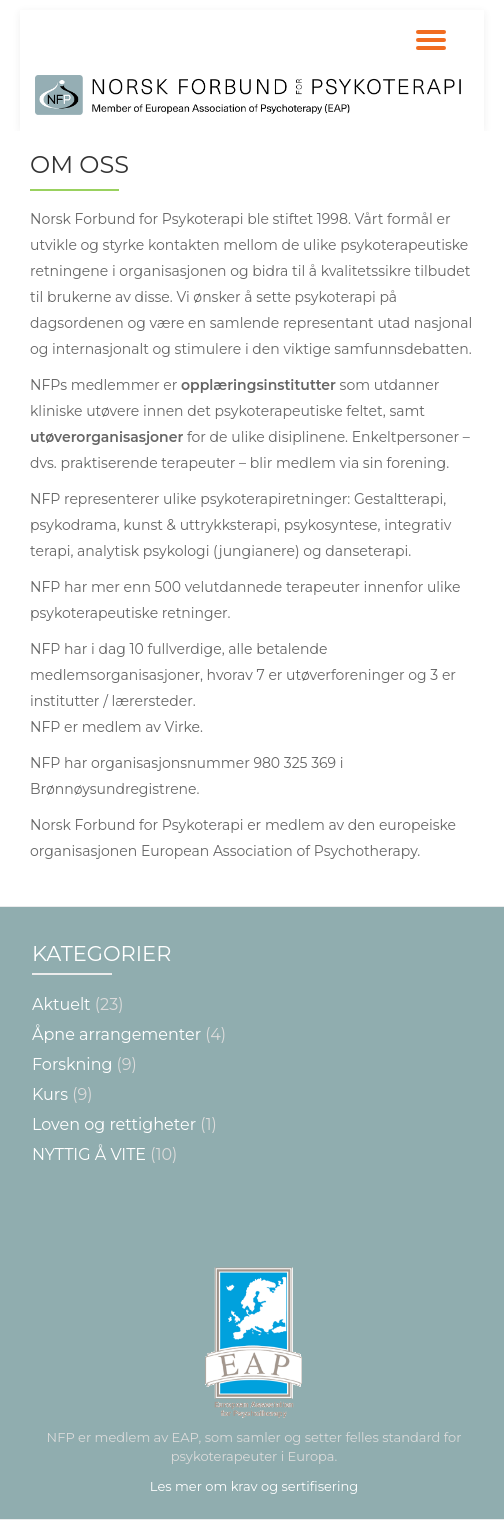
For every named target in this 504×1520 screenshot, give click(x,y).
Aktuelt (61, 1004)
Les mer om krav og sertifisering (254, 1486)
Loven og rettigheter (114, 1124)
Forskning (72, 1064)
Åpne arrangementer (116, 1034)
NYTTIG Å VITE (89, 1154)
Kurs (50, 1094)
